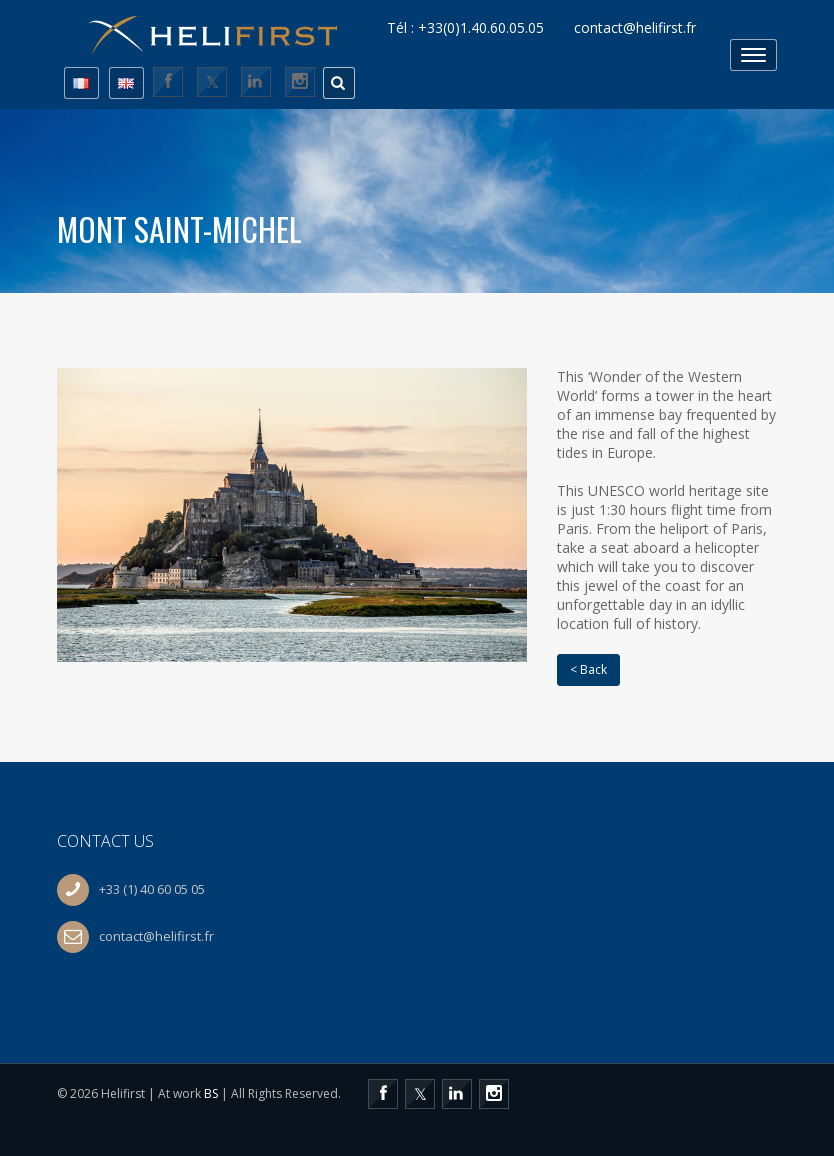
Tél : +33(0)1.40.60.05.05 (465, 28)
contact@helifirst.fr (635, 28)
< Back (588, 669)
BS (211, 1093)
